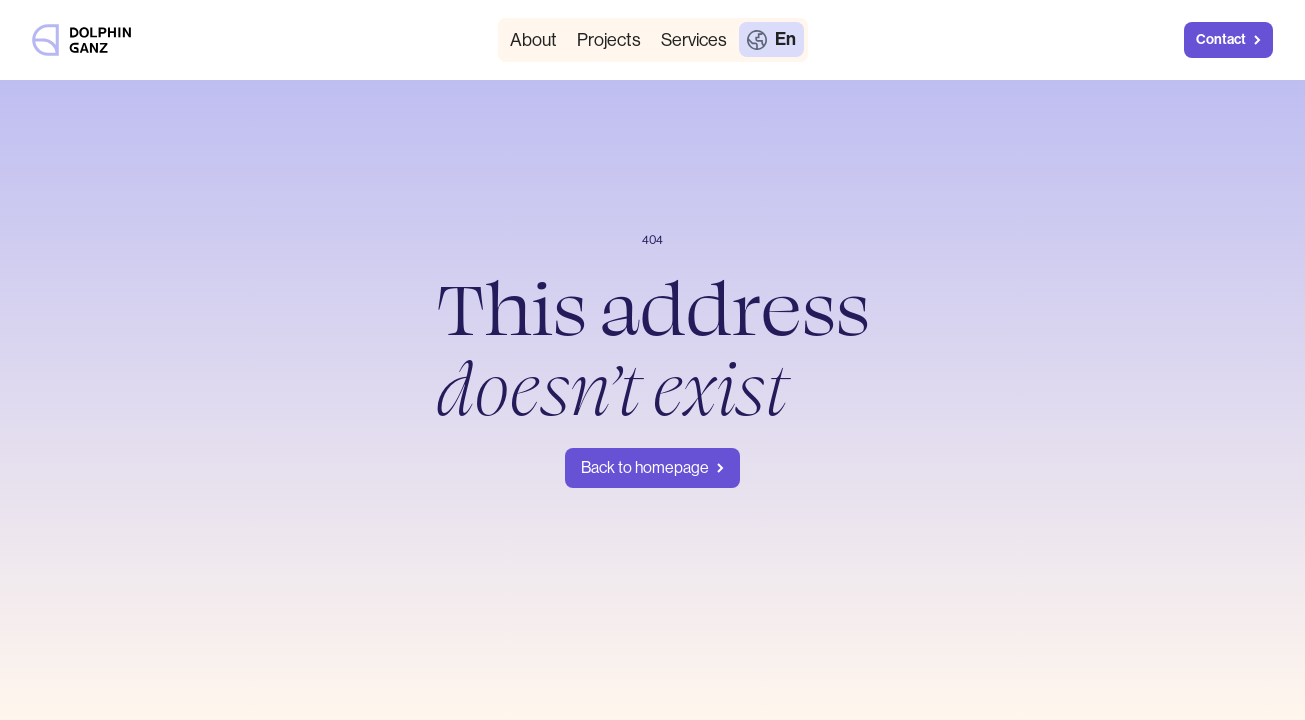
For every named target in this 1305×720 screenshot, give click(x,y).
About (533, 40)
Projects (609, 40)
